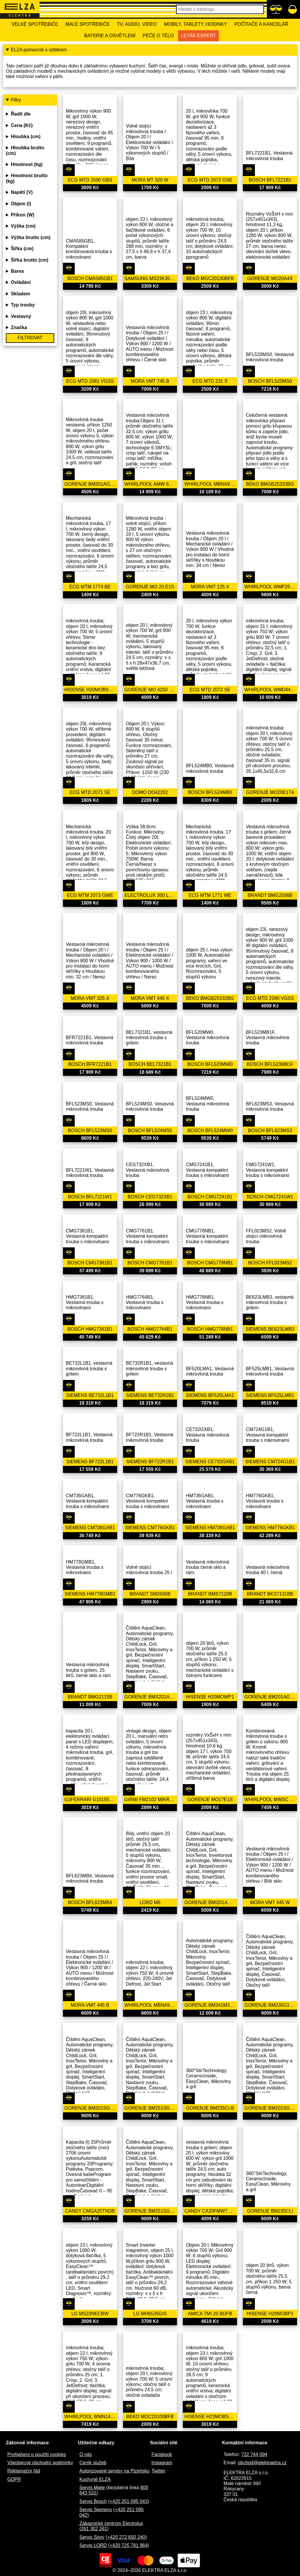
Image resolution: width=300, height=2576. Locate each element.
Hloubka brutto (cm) (25, 150)
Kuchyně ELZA (95, 2479)
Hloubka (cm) (25, 136)
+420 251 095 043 (128, 2501)
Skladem (20, 293)
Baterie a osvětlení (109, 35)
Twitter (158, 2470)
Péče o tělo (158, 35)
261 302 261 (94, 2528)
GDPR (14, 2479)
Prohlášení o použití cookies (36, 2454)
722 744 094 (254, 2454)
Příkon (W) (22, 214)
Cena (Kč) (22, 125)
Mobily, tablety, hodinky (195, 24)
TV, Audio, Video (137, 24)
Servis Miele (92, 2487)
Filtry (16, 99)
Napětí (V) (22, 192)
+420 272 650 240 (126, 2537)
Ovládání (21, 282)
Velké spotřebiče (35, 24)
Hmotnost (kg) (26, 164)
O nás (85, 2454)
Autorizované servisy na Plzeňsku (114, 2470)
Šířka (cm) (22, 248)
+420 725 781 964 (128, 2545)
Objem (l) (21, 203)
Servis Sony (91, 2537)
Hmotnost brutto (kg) (26, 178)
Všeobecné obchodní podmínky (40, 2462)
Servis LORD (93, 2545)
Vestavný (21, 316)
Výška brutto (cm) (30, 237)
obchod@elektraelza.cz (262, 2462)
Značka (19, 327)
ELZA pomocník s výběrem (39, 49)
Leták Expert (198, 35)
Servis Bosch (93, 2501)
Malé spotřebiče (87, 24)
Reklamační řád (23, 2470)
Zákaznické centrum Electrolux (111, 2523)
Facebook (161, 2454)
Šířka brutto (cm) (29, 260)
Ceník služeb (93, 2462)
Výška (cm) (23, 225)
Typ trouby (23, 304)
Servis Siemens (95, 2509)
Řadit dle (21, 113)
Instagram (161, 2462)
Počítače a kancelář (261, 24)
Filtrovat (30, 337)
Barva (17, 271)
